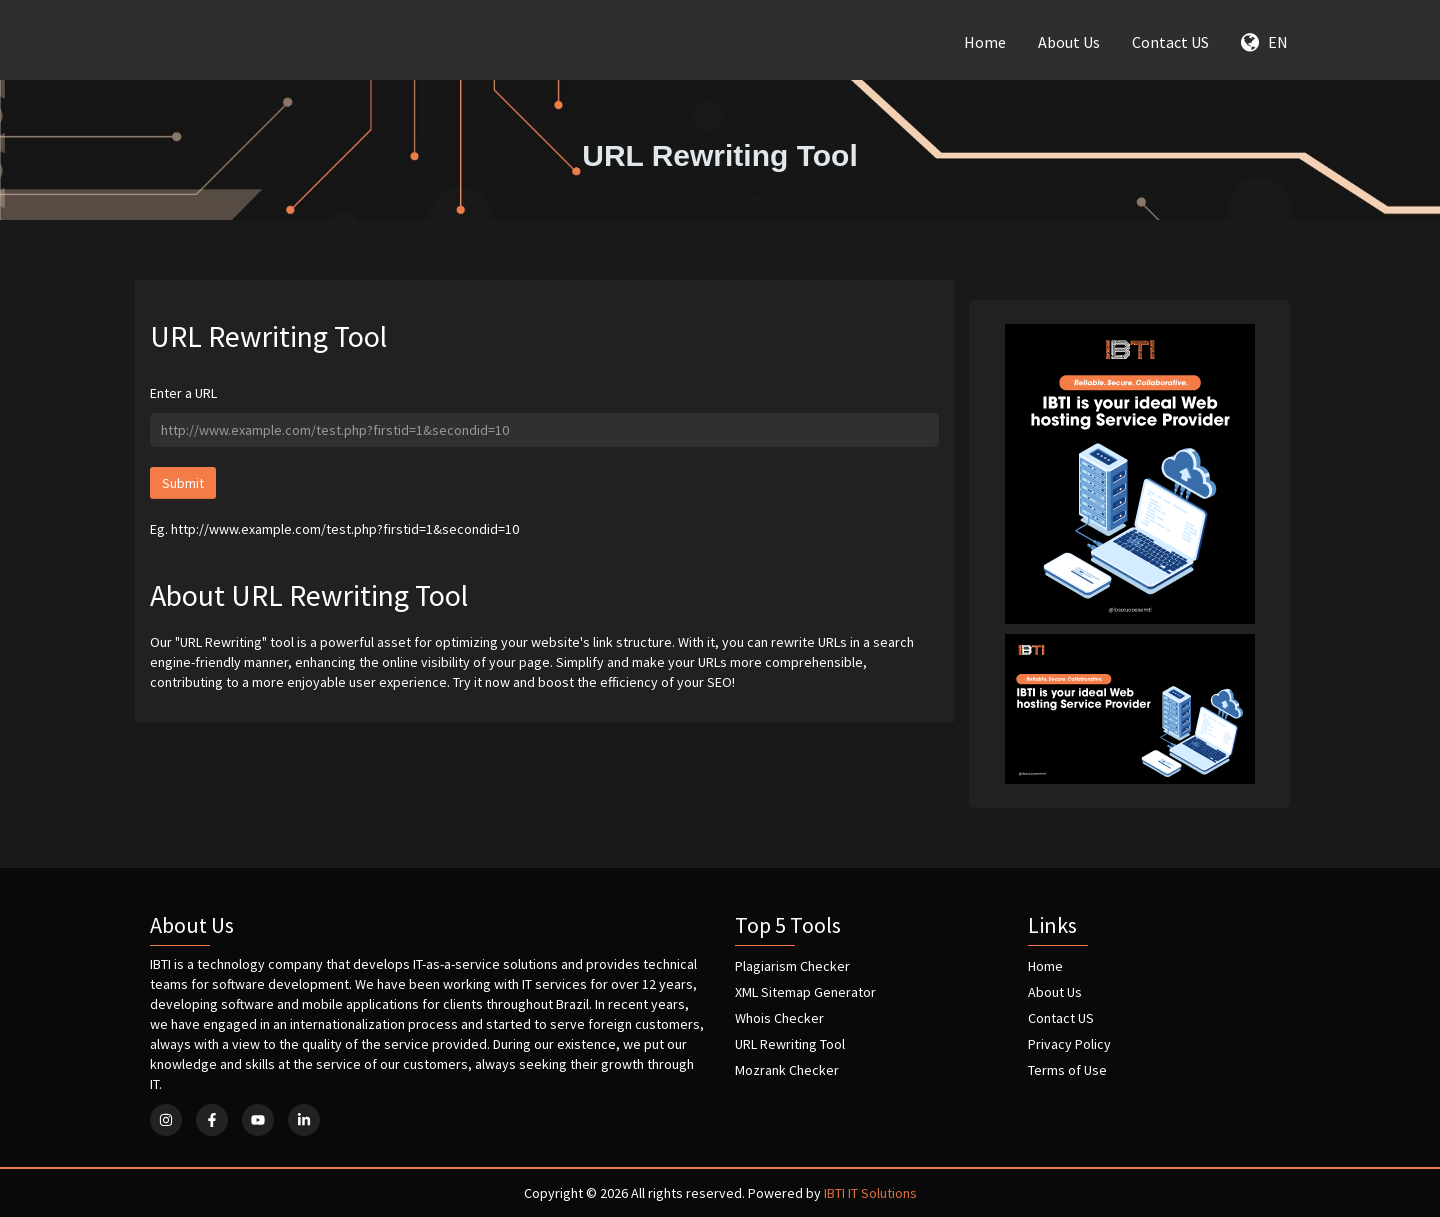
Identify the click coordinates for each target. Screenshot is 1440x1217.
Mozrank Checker (787, 1070)
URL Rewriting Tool (790, 1044)
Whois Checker (779, 1018)
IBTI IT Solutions (870, 1193)
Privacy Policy (1069, 1044)
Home (985, 42)
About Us (1069, 42)
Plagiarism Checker (792, 966)
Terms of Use (1067, 1070)
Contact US (1170, 42)
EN (1264, 42)
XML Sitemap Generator (805, 992)
